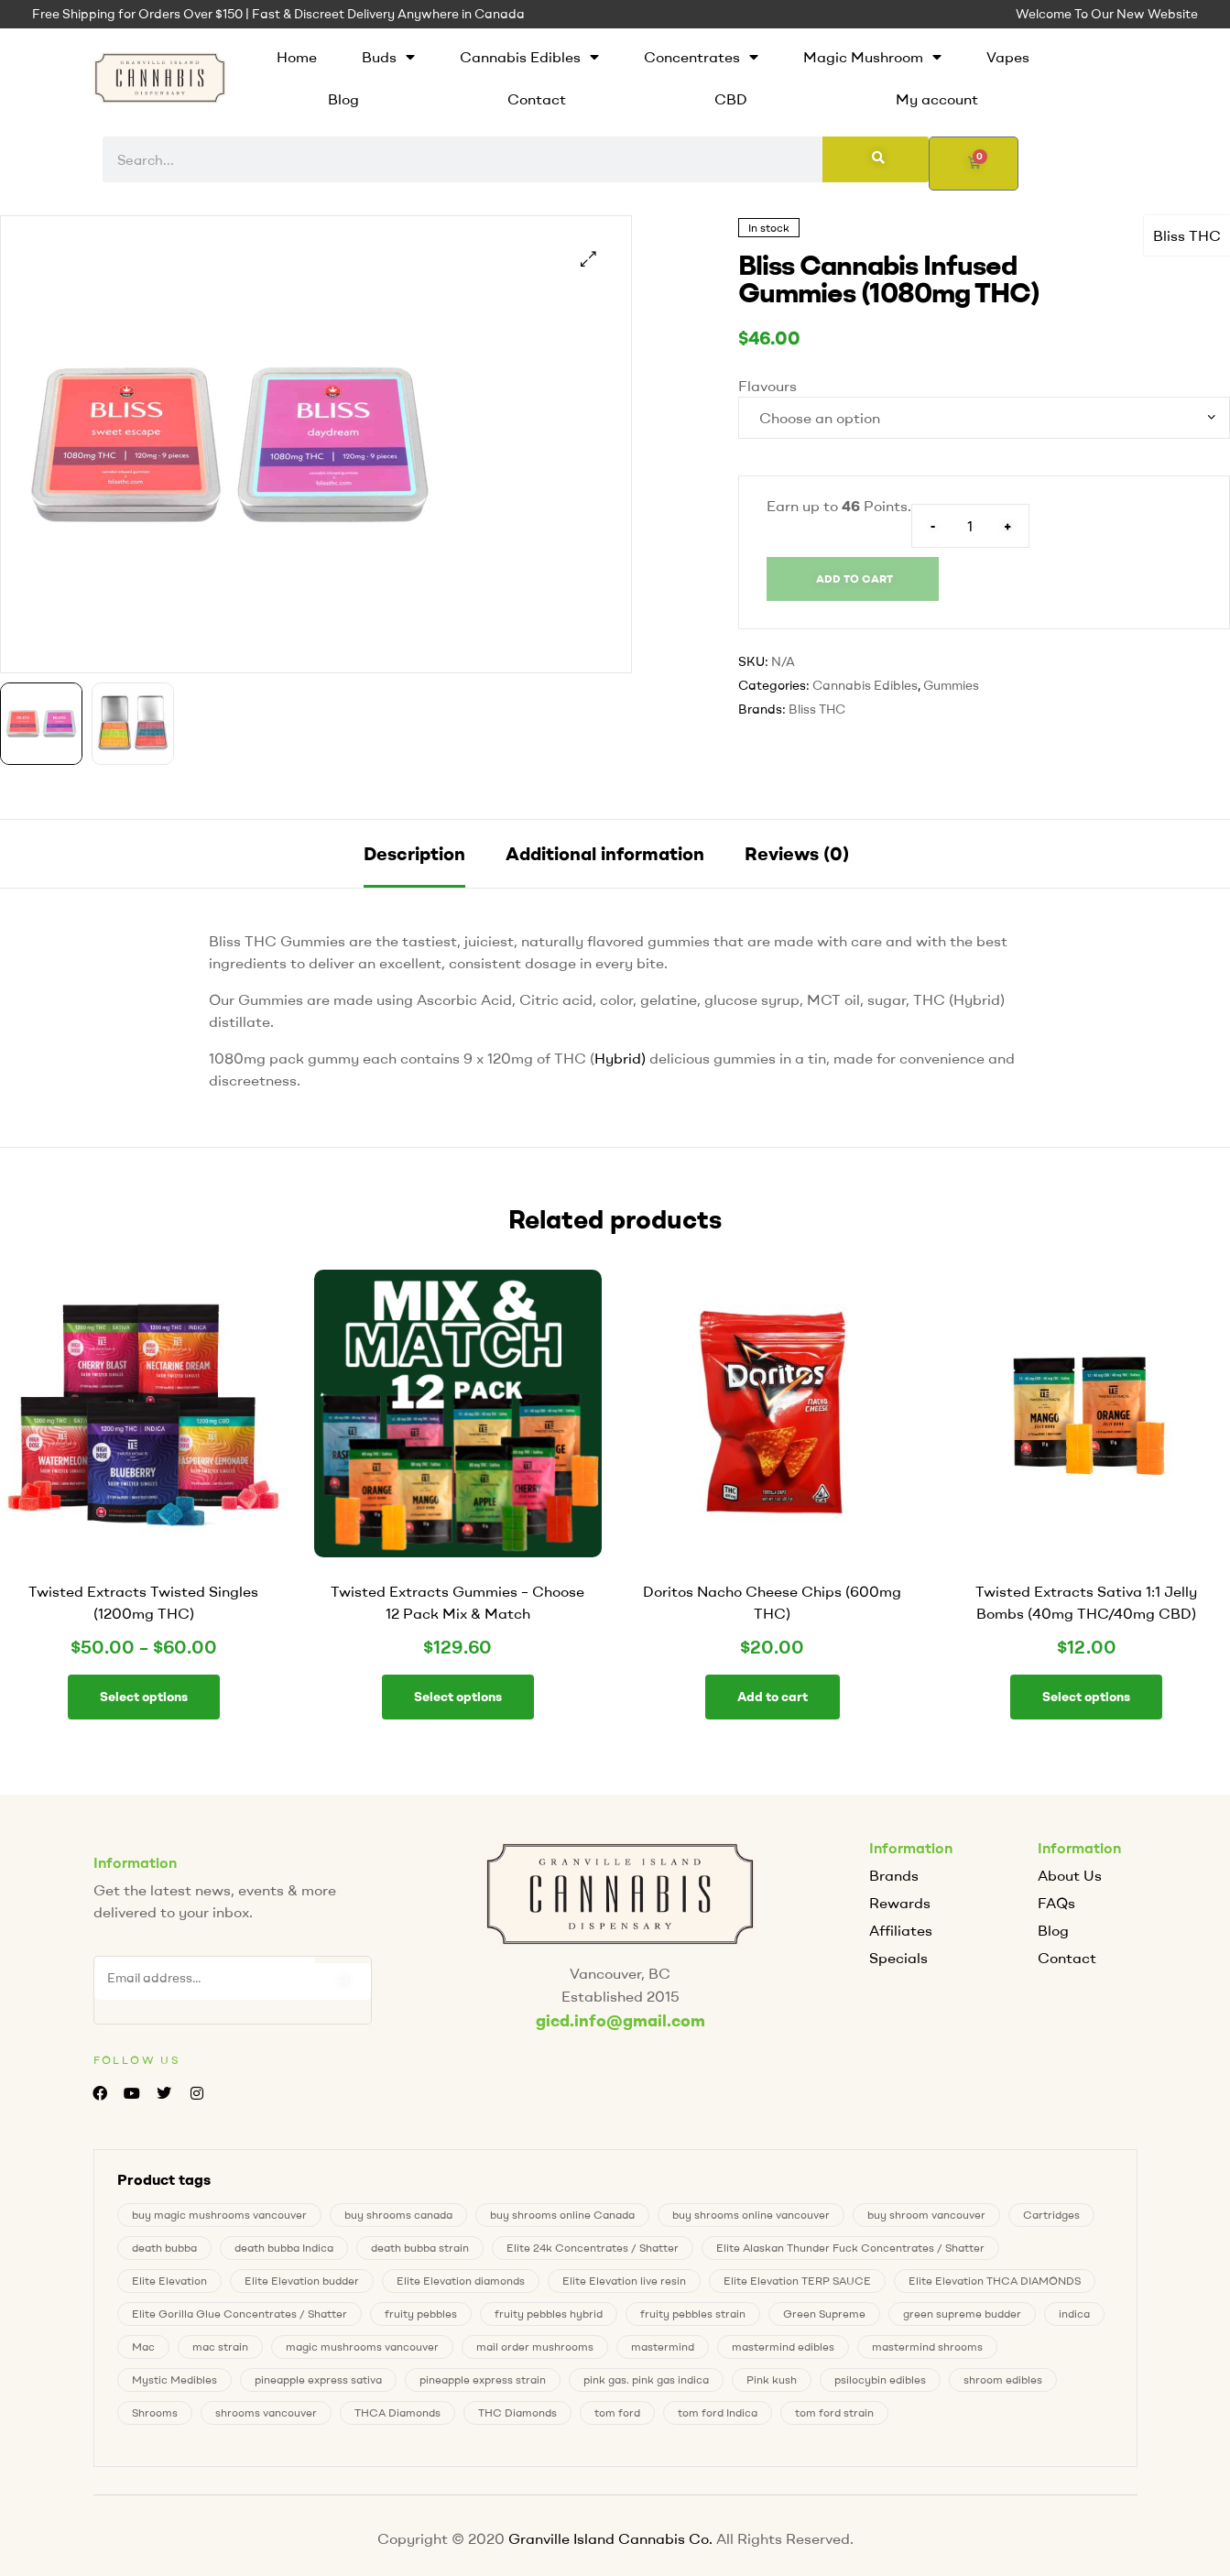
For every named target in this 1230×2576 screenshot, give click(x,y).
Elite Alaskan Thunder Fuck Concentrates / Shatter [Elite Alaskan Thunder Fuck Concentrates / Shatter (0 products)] (850, 2246)
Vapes (1007, 57)
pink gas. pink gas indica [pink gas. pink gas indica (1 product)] (646, 2378)
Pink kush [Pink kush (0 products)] (771, 2378)
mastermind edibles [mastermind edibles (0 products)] (783, 2345)
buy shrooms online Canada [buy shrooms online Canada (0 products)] (562, 2213)
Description (414, 853)
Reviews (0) (797, 853)
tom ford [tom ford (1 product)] (617, 2411)
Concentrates (701, 56)
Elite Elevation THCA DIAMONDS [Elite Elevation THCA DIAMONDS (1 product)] (995, 2279)
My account (937, 99)
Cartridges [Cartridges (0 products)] (1051, 2213)
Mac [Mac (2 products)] (143, 2345)
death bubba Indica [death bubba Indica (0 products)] (283, 2246)
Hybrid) (620, 1058)
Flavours (767, 386)
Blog (343, 99)
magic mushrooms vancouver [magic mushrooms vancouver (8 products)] (362, 2345)
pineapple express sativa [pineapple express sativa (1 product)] (318, 2378)
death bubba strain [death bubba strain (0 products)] (420, 2246)
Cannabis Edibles (529, 56)
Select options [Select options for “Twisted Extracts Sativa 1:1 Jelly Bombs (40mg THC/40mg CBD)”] (1086, 1696)
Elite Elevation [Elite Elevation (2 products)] (169, 2279)
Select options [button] (458, 1696)
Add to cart (854, 578)
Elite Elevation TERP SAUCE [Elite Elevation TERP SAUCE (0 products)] (797, 2279)
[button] (588, 258)
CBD (730, 99)
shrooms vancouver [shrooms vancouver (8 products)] (266, 2411)
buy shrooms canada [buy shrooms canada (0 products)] (398, 2213)
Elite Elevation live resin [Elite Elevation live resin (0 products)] (624, 2279)
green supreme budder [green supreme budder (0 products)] (962, 2312)
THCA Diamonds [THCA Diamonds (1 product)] (397, 2411)
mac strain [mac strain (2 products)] (220, 2345)
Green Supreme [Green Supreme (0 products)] (824, 2312)
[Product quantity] (970, 526)
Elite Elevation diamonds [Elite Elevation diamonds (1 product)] (461, 2279)
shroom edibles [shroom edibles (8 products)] (1002, 2378)
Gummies (951, 685)
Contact (536, 99)
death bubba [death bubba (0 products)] (164, 2246)
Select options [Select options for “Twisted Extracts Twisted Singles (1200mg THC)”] (144, 1696)
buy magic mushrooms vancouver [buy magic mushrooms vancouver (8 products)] (219, 2213)
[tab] (414, 854)
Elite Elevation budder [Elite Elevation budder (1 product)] (302, 2279)
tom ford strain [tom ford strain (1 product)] (834, 2411)
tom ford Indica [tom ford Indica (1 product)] (717, 2411)
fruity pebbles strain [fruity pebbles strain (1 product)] (693, 2312)
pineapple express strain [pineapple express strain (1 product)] (482, 2378)
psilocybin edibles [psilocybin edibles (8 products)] (880, 2378)
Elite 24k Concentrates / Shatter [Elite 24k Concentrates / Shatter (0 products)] (592, 2246)
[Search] (875, 159)
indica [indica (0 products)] (1074, 2312)
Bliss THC (1187, 235)
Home (297, 57)
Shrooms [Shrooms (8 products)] (155, 2411)
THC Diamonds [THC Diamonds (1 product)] (517, 2411)
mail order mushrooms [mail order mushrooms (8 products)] (534, 2345)
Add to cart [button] (772, 1696)
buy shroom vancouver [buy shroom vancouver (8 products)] (926, 2213)
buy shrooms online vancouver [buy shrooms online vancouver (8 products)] (751, 2213)
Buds (388, 56)
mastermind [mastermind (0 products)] (662, 2345)
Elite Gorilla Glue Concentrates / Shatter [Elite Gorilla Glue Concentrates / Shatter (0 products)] (239, 2312)
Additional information (605, 853)
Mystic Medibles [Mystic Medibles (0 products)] (174, 2378)
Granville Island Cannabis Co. (610, 2536)
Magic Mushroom (872, 56)
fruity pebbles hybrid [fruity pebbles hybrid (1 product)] (549, 2312)
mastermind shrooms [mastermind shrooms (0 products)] (927, 2345)
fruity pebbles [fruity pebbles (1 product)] (421, 2312)
